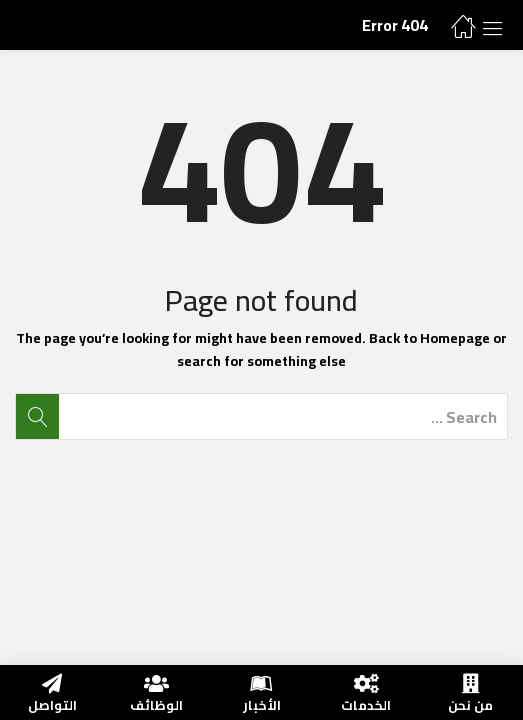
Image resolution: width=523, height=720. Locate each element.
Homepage (455, 338)
